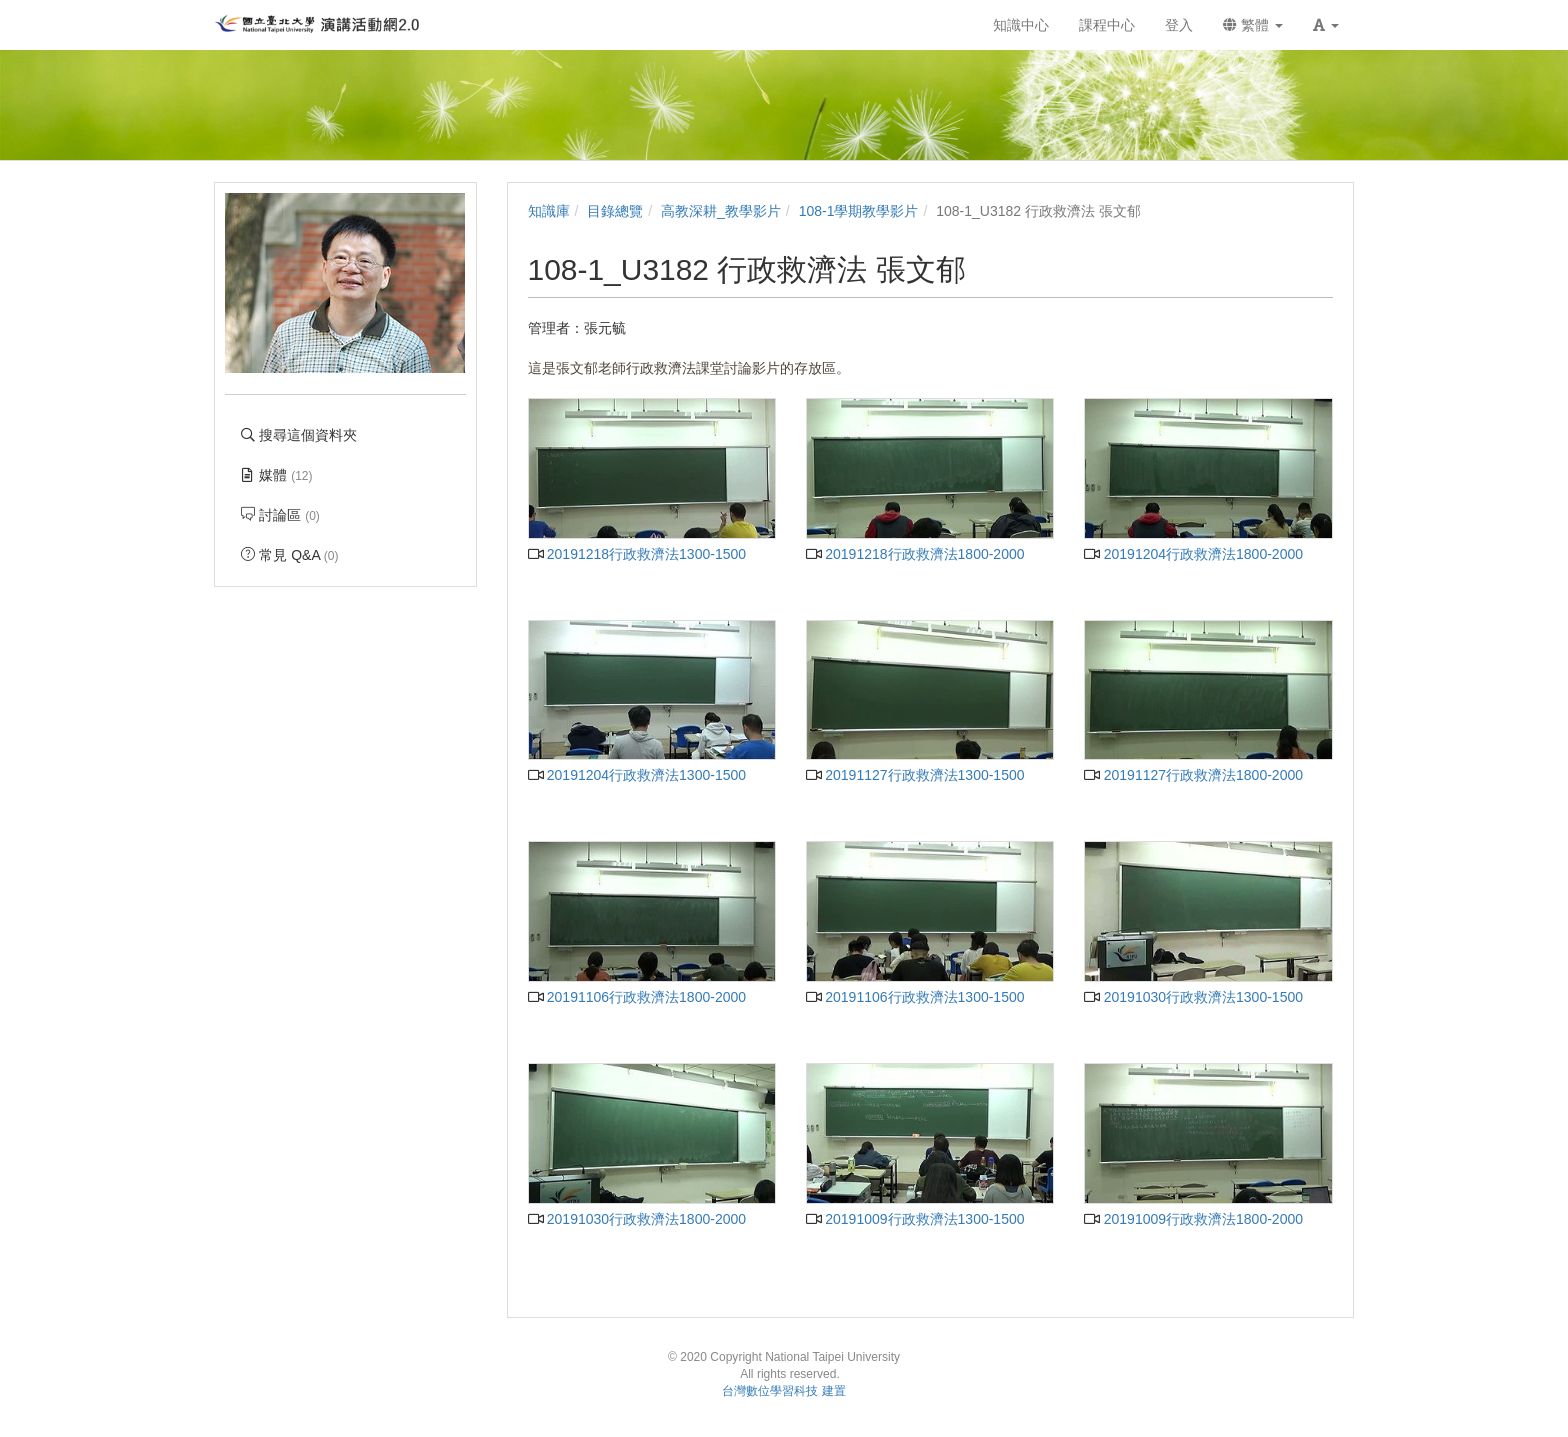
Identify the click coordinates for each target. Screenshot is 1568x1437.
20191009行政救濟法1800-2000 (1193, 1219)
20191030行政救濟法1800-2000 (637, 1219)
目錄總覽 (615, 211)
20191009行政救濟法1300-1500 (915, 1219)
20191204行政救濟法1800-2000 (1193, 554)
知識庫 (549, 211)
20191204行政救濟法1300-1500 (637, 775)
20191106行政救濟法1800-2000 (637, 997)
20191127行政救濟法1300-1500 (915, 775)
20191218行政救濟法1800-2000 (915, 554)
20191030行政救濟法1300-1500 (1193, 997)
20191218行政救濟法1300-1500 (637, 554)
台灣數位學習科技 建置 (783, 1391)
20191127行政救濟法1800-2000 (1193, 775)
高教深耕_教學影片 (721, 211)
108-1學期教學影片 (859, 211)
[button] (1326, 25)
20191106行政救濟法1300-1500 (915, 997)
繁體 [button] (1253, 25)
